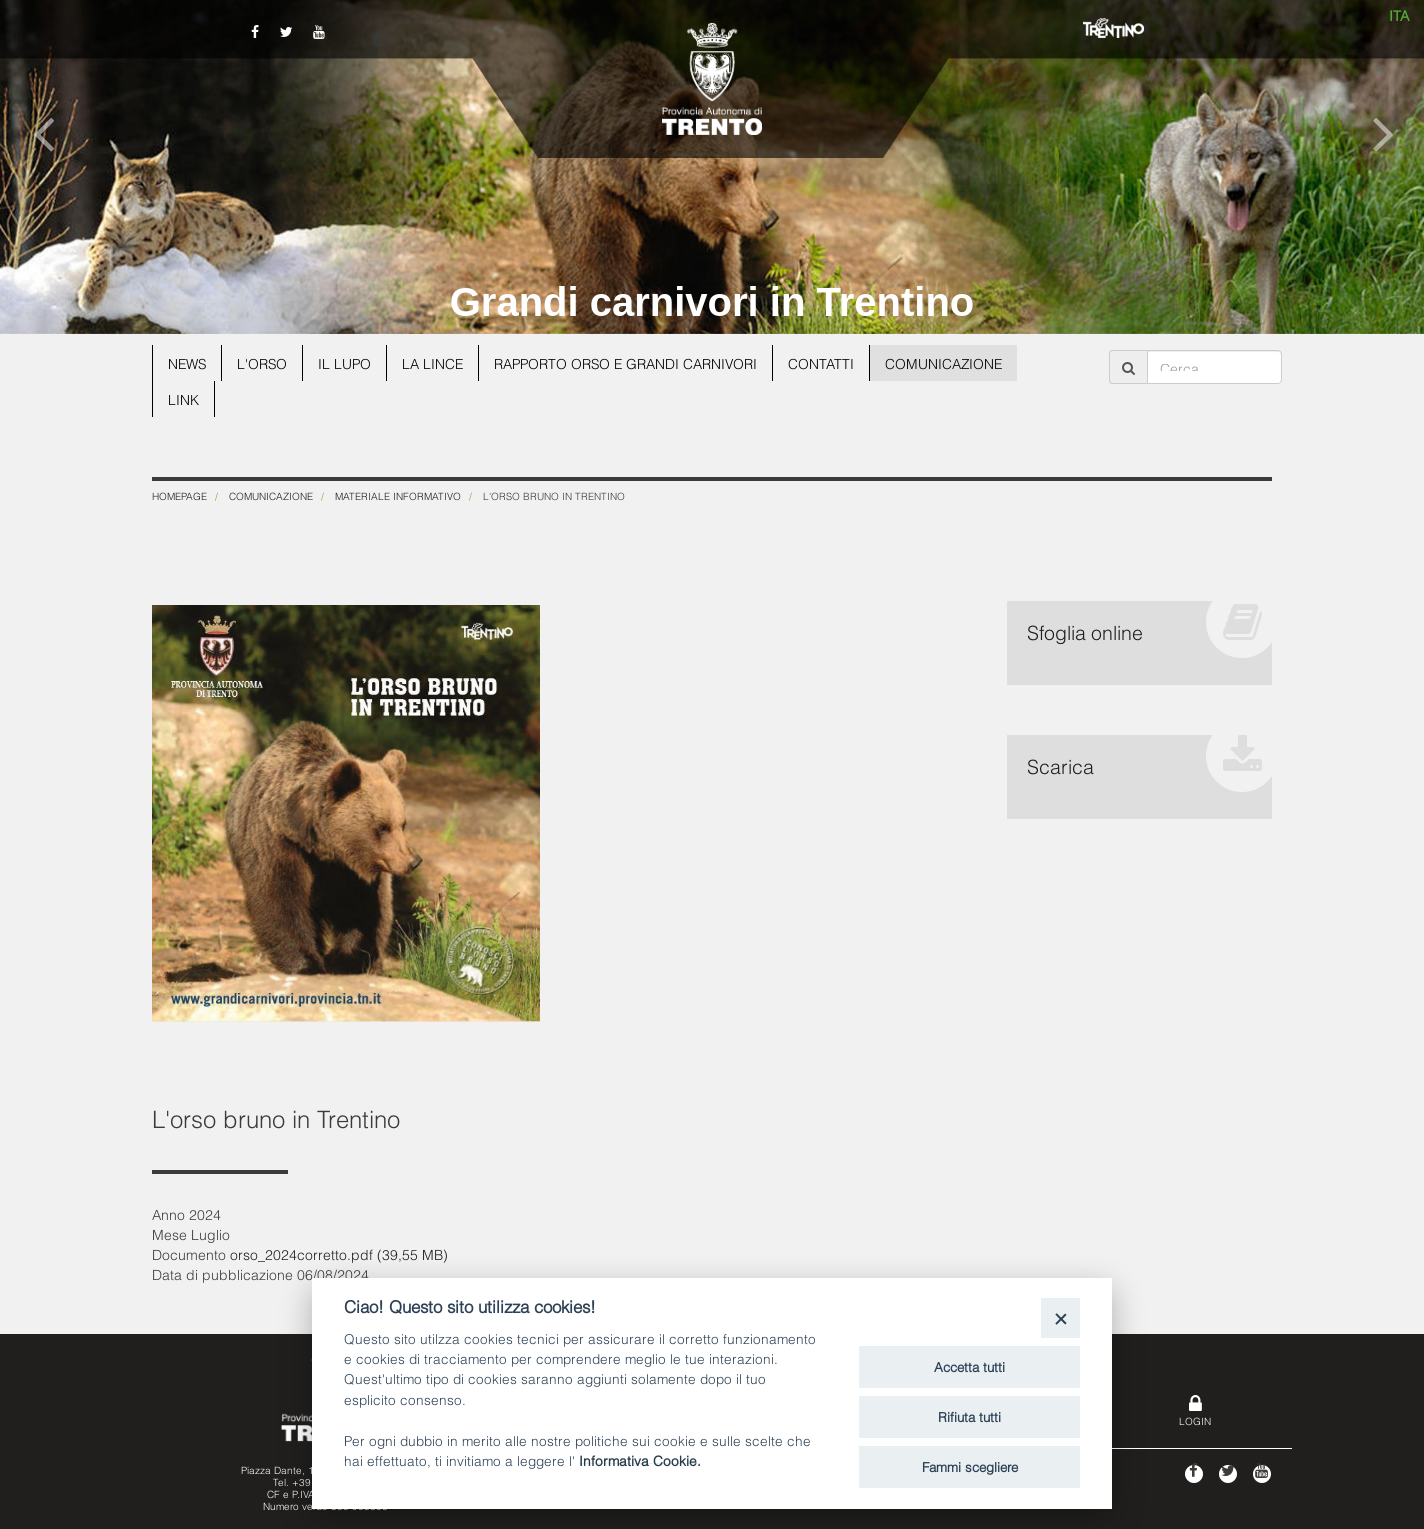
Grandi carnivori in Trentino (712, 302)
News (188, 362)
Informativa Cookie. (640, 1459)
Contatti (831, 362)
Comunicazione (954, 362)
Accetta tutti (969, 1366)
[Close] (1060, 1317)
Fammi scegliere (970, 1466)
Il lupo (348, 362)
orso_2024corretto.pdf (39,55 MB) (339, 1253)
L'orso (264, 362)
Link (183, 398)
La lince (437, 362)
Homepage (179, 495)
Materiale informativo (398, 495)
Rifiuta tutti (969, 1416)
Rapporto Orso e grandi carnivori (633, 362)
